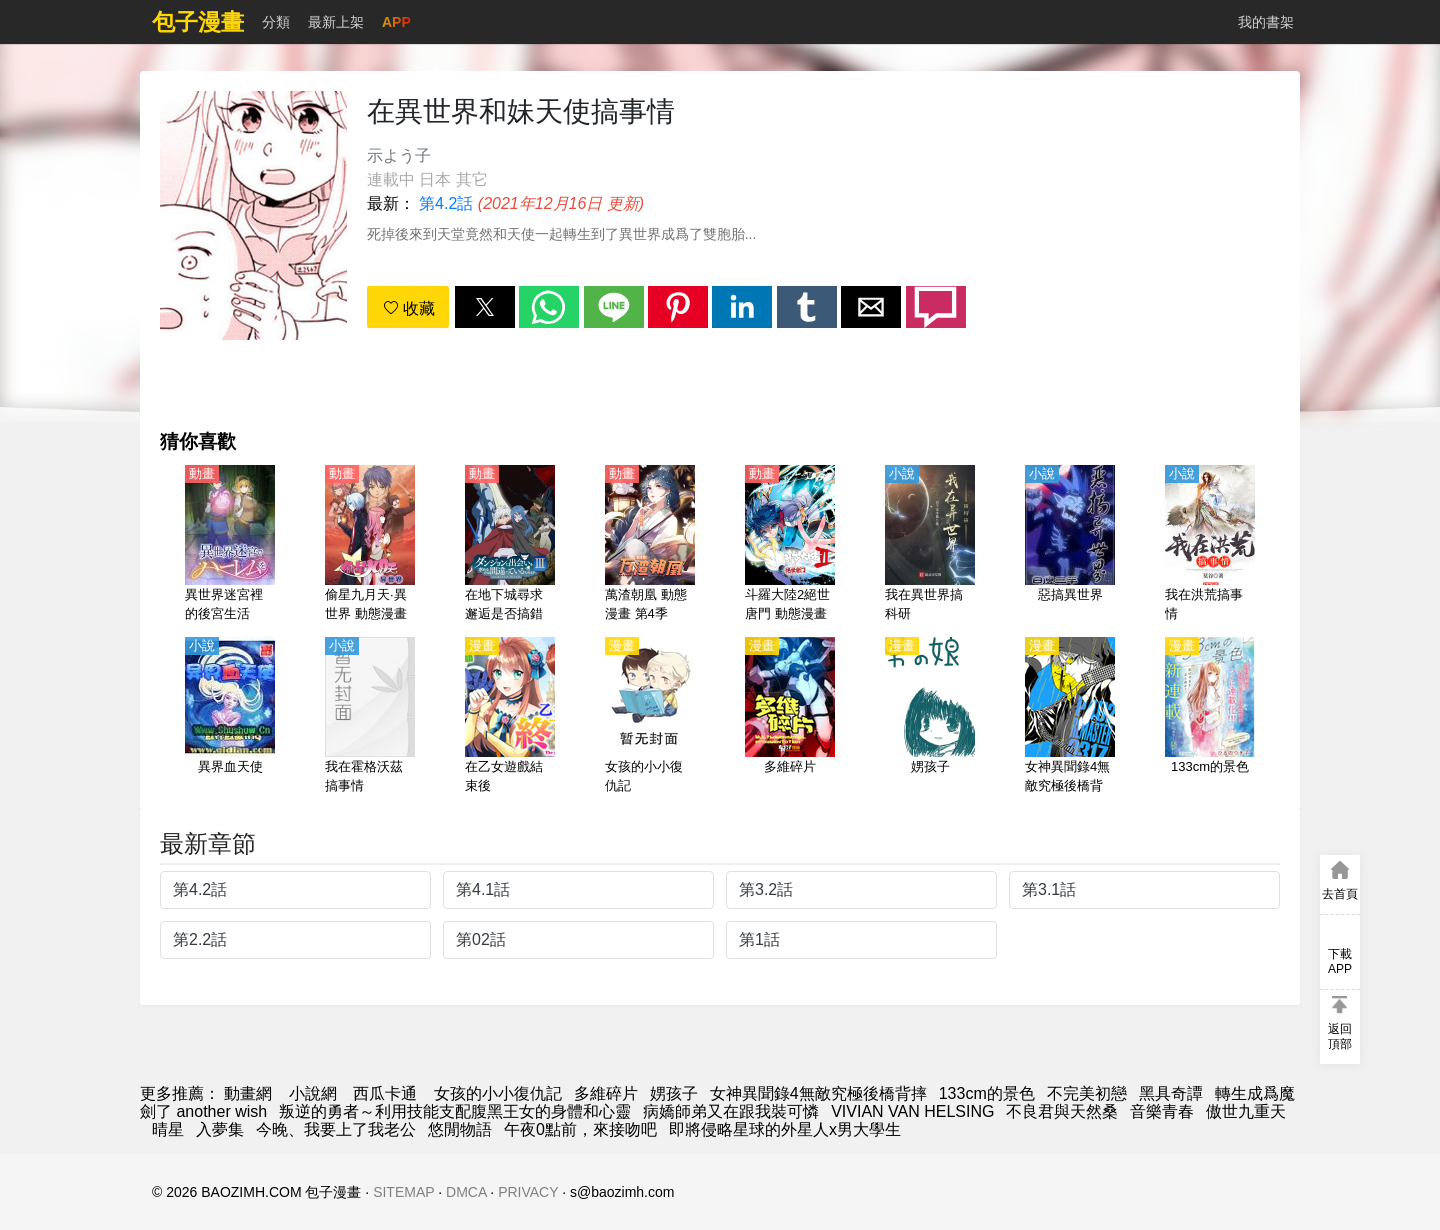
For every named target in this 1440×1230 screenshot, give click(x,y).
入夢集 (220, 1129)
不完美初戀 (1087, 1093)
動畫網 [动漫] (248, 1093)
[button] (485, 307)
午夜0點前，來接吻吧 (580, 1129)
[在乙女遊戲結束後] (510, 717)
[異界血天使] (230, 717)
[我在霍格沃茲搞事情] (370, 717)
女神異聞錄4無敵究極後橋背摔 (818, 1093)
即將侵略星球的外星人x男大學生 (785, 1129)
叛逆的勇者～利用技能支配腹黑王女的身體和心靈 (455, 1111)
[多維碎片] (790, 717)
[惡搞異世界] (1070, 545)
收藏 (409, 308)
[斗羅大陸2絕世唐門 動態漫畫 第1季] (790, 545)
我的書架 (1266, 22)
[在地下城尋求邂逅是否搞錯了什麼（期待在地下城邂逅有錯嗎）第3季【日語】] (510, 545)
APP (396, 22)
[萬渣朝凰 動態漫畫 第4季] (650, 545)
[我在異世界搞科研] (930, 545)
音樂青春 (1162, 1111)
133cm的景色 (987, 1093)
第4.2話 (446, 203)
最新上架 (336, 22)
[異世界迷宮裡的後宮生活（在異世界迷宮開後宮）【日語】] (230, 545)
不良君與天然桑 (1062, 1111)
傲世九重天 (1246, 1111)
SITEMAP (403, 1192)
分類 (276, 22)
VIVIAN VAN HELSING (912, 1111)
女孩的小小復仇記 (498, 1093)
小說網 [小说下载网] (313, 1093)
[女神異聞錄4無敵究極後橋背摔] (1070, 717)
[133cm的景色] (1210, 717)
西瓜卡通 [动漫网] (385, 1093)
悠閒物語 (460, 1129)
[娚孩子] (930, 717)
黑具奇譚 (1171, 1093)
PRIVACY (528, 1192)
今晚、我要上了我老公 (336, 1129)
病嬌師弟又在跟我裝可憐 (731, 1111)
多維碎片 (606, 1093)
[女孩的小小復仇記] (650, 717)
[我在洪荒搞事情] (1210, 545)
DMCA (466, 1192)
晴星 (168, 1129)
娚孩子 (674, 1093)
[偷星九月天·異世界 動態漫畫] (370, 545)
